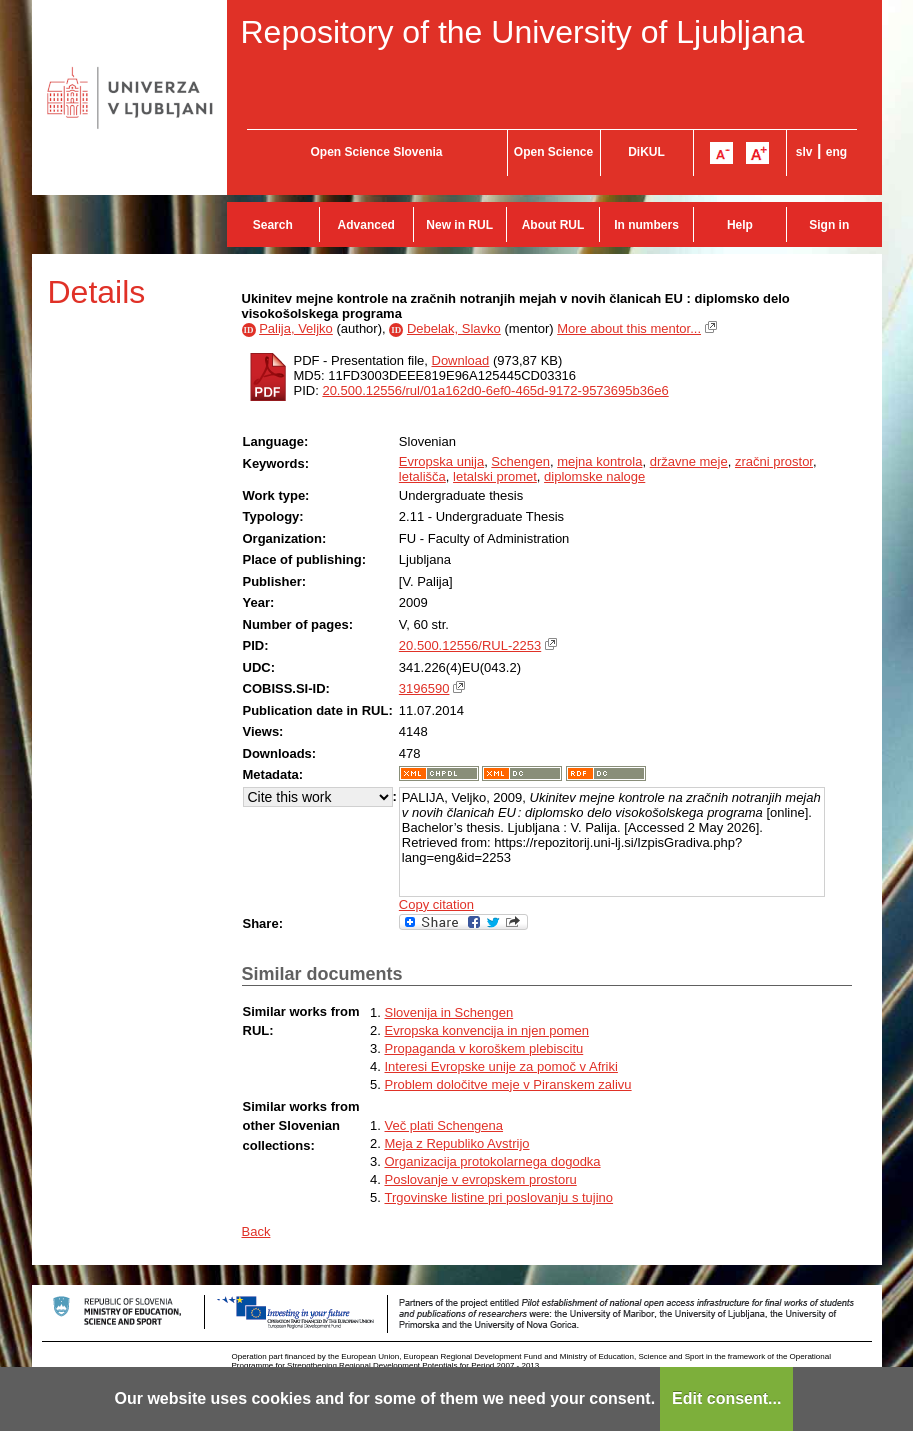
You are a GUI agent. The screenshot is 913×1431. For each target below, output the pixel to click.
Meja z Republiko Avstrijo (457, 1143)
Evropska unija (441, 461)
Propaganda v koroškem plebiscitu (484, 1048)
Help (740, 225)
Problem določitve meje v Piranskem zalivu (508, 1084)
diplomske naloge (594, 476)
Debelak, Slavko (454, 328)
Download (461, 360)
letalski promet (495, 476)
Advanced (366, 225)
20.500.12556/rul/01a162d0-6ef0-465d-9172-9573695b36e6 (495, 390)
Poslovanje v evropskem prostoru (481, 1179)
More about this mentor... (629, 328)
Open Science (553, 152)
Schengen (520, 461)
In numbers (646, 225)
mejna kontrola (599, 461)
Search (273, 225)
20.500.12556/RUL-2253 (470, 645)
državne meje (689, 461)
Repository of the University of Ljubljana (523, 32)
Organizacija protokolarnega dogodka (493, 1161)
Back (256, 1231)
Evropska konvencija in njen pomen (487, 1030)
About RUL (553, 225)
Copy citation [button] (436, 904)
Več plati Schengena (444, 1125)
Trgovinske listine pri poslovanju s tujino (499, 1197)
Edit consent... (726, 1398)
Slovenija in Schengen (449, 1012)
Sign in (829, 225)
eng (836, 152)
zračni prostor (774, 461)
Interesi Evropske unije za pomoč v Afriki (501, 1066)
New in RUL (459, 225)
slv (804, 152)
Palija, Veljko (296, 328)
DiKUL (646, 152)
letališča (422, 476)
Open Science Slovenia (376, 152)
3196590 (424, 688)
